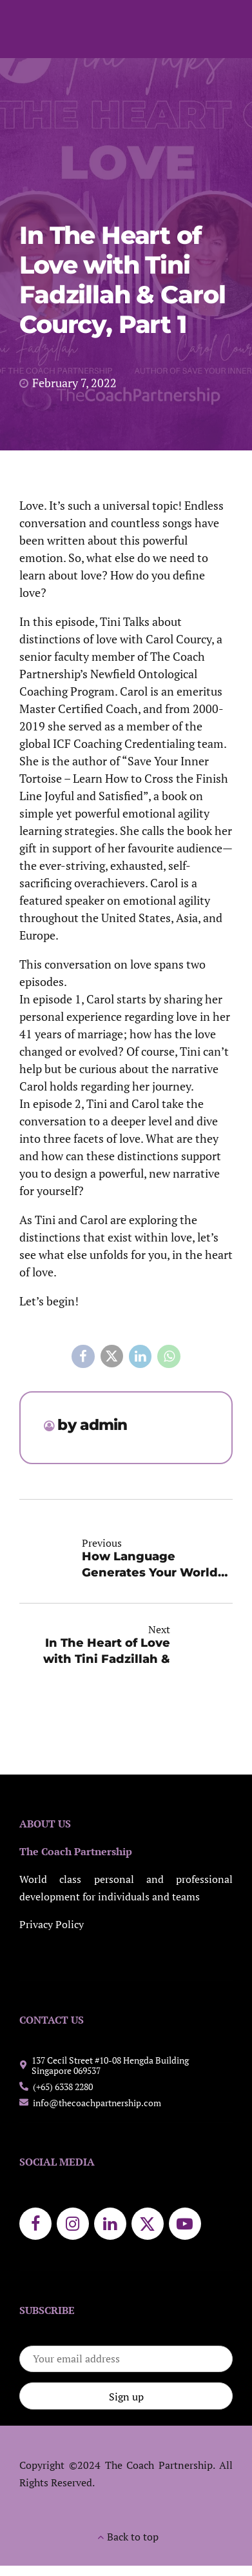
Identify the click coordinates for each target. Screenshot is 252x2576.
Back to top (133, 2537)
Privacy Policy (51, 1924)
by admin (92, 1425)
